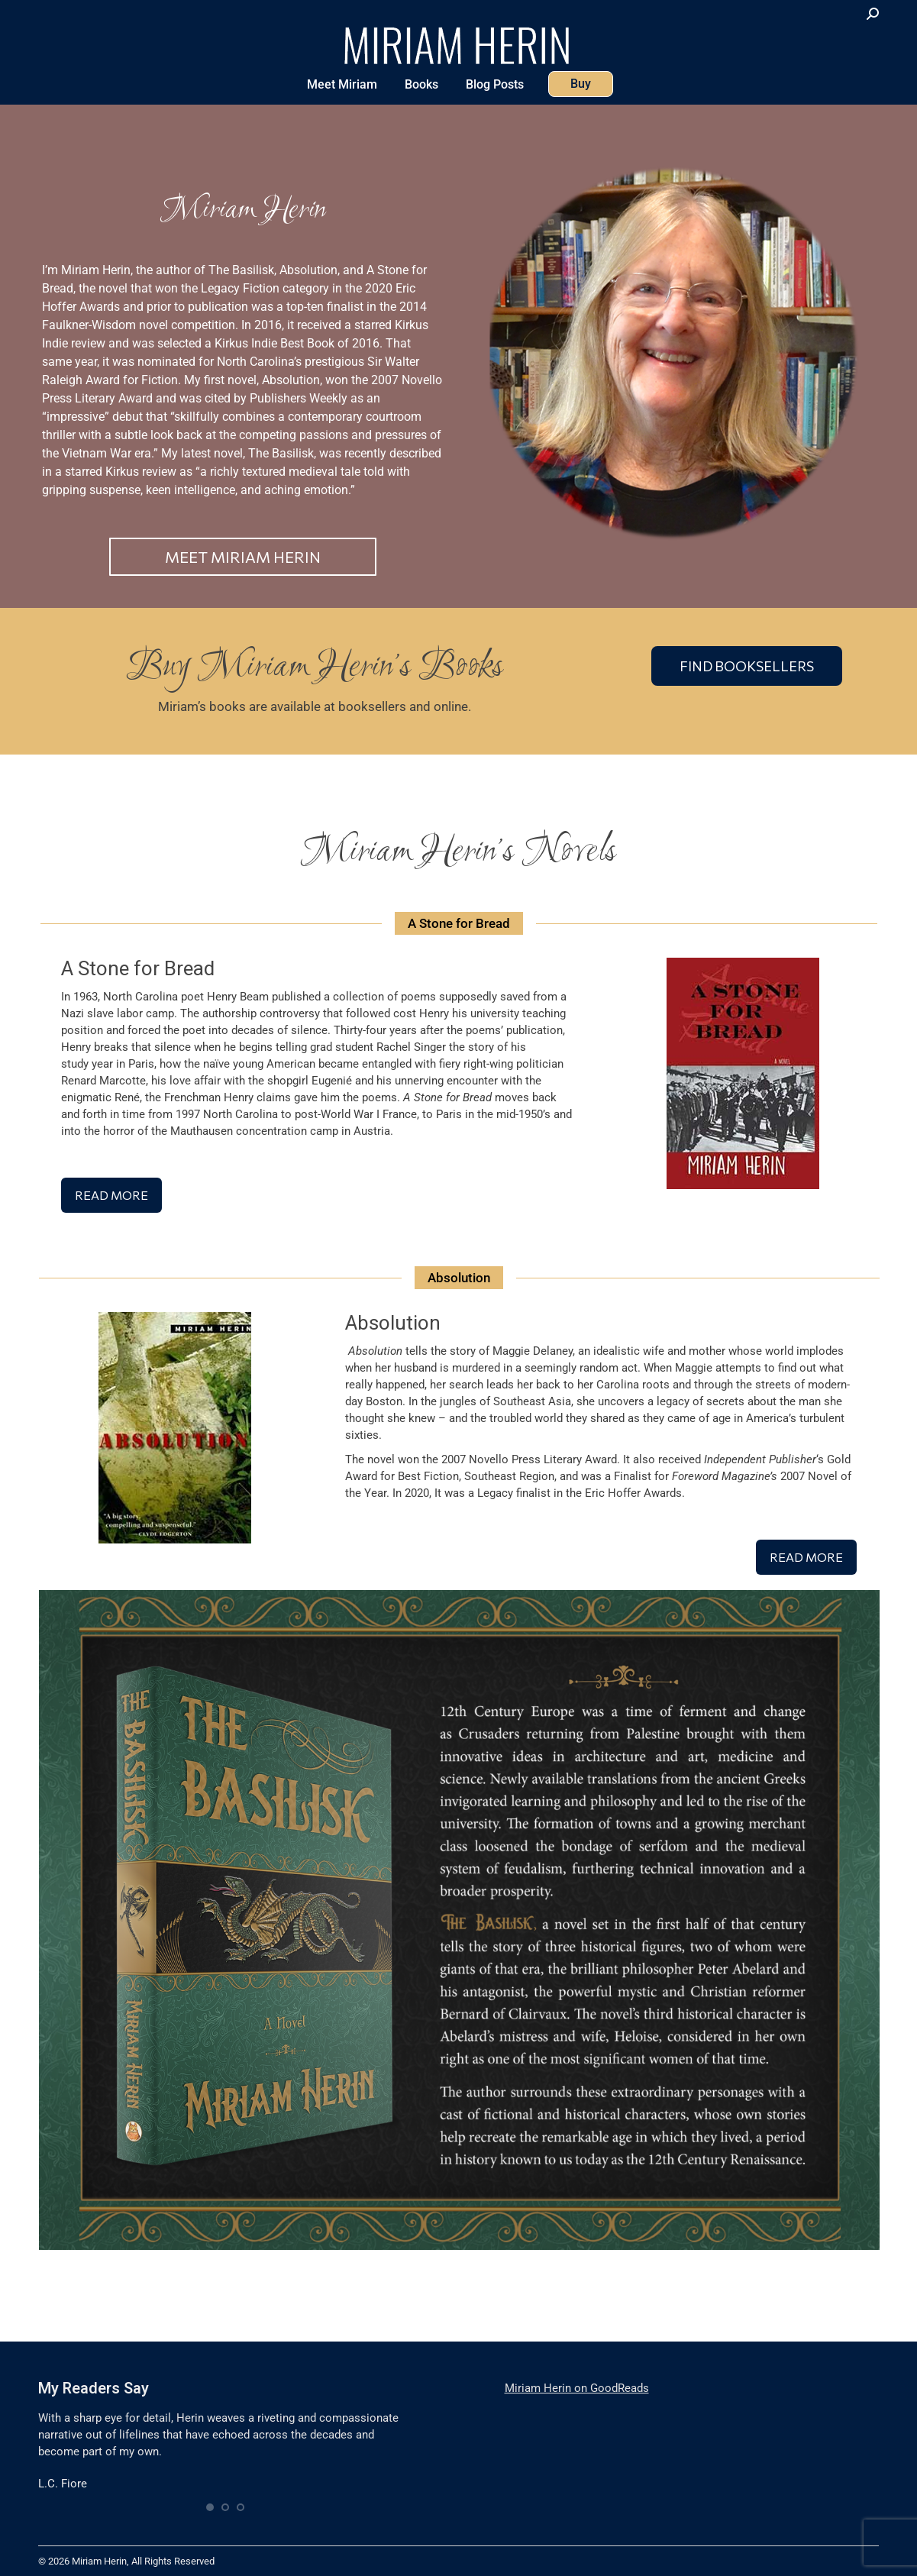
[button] (210, 2507)
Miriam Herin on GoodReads (577, 2388)
